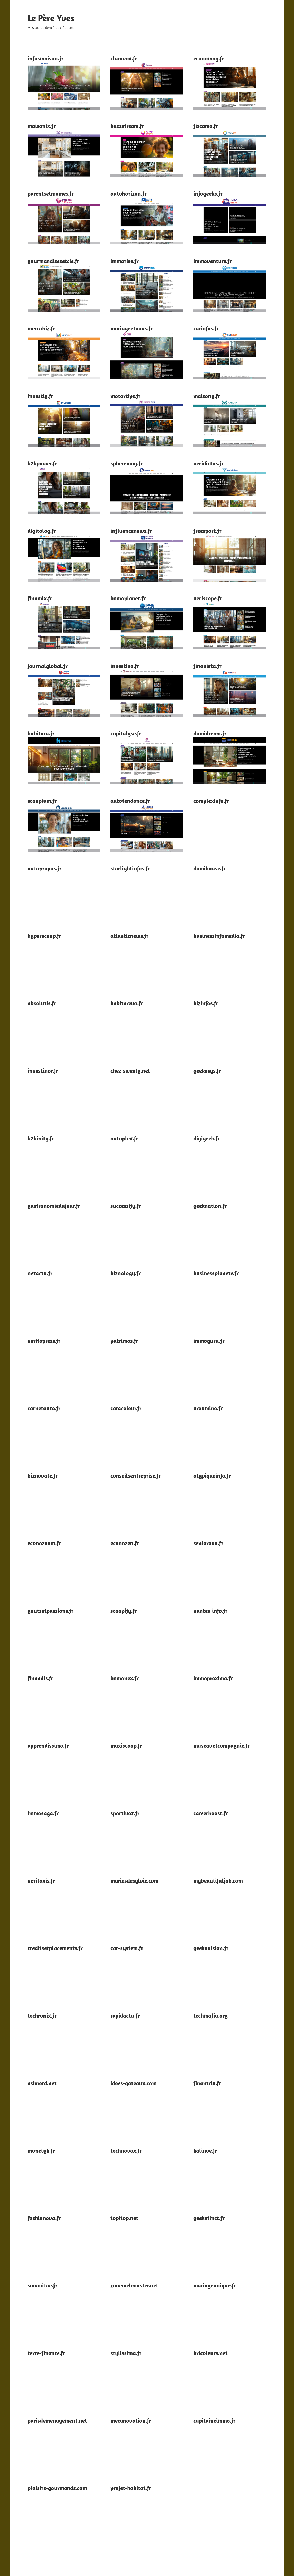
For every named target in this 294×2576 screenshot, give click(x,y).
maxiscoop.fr (126, 1745)
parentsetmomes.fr (51, 193)
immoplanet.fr (128, 598)
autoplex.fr (124, 1138)
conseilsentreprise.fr (135, 1475)
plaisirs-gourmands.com (57, 2487)
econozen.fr (124, 1543)
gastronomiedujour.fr (54, 1205)
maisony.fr (206, 395)
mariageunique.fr (214, 2285)
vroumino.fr (208, 1408)
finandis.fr (40, 1678)
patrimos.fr (124, 1340)
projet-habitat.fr (130, 2487)
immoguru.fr (209, 1340)
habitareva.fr (126, 1003)
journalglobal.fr (48, 665)
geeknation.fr (210, 1205)
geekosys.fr (207, 1070)
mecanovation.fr (130, 2420)
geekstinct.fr (209, 2217)
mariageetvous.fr (131, 328)
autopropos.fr (44, 868)
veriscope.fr (207, 598)
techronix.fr (42, 2015)
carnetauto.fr (44, 1408)
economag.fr (208, 58)
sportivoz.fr (124, 1813)
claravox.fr (123, 58)
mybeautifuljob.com (218, 1880)
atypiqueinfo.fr (212, 1475)
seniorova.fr (208, 1543)
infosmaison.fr (45, 58)
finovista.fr (207, 665)
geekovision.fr (210, 1948)
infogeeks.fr (208, 193)
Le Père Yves (51, 17)
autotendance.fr (130, 800)
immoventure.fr (212, 260)
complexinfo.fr (211, 800)
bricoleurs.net (210, 2353)
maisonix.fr (42, 125)
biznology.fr (125, 1273)
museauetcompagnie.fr (221, 1745)
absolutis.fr (42, 1003)
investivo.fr (124, 665)
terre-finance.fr (46, 2353)
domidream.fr (209, 733)
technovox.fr (126, 2150)
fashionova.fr (44, 2217)
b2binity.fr (41, 1138)
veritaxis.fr (41, 1880)
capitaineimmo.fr (214, 2420)
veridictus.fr (208, 463)
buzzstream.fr (127, 125)
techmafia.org (210, 2015)
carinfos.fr (206, 328)
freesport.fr (207, 530)
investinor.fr (43, 1070)
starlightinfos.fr (130, 868)
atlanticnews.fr (129, 935)
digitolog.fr (42, 530)
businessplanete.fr (216, 1273)
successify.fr (125, 1205)
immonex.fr (124, 1678)
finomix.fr (40, 598)
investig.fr (40, 395)
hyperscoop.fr (44, 935)
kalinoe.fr (205, 2150)
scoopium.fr (42, 800)
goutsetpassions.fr (51, 1610)
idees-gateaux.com (133, 2083)
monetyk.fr (41, 2150)
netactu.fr (40, 1273)
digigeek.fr (206, 1138)
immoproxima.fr (213, 1678)
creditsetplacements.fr (55, 1948)
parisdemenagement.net (57, 2420)
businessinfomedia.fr (219, 935)
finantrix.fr (207, 2083)
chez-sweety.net (130, 1070)
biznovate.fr (43, 1475)
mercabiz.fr (41, 328)
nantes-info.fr (210, 1610)
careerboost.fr (210, 1813)
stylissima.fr (125, 2353)
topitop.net (124, 2217)
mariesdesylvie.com (134, 1880)
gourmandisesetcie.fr (53, 260)
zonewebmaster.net (134, 2285)
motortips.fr (125, 395)
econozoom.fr (44, 1543)
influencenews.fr (131, 530)
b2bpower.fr (42, 463)
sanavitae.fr (42, 2285)
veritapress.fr (44, 1340)
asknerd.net (42, 2083)
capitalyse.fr (125, 733)
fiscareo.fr (205, 125)
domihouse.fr (209, 868)
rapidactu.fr (125, 2015)
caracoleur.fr (125, 1408)
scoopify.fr (123, 1610)
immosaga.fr (43, 1813)
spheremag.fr (126, 463)
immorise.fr (124, 260)
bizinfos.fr (205, 1003)
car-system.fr (126, 1948)
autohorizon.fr (128, 193)
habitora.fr (41, 733)
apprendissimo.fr (48, 1745)
